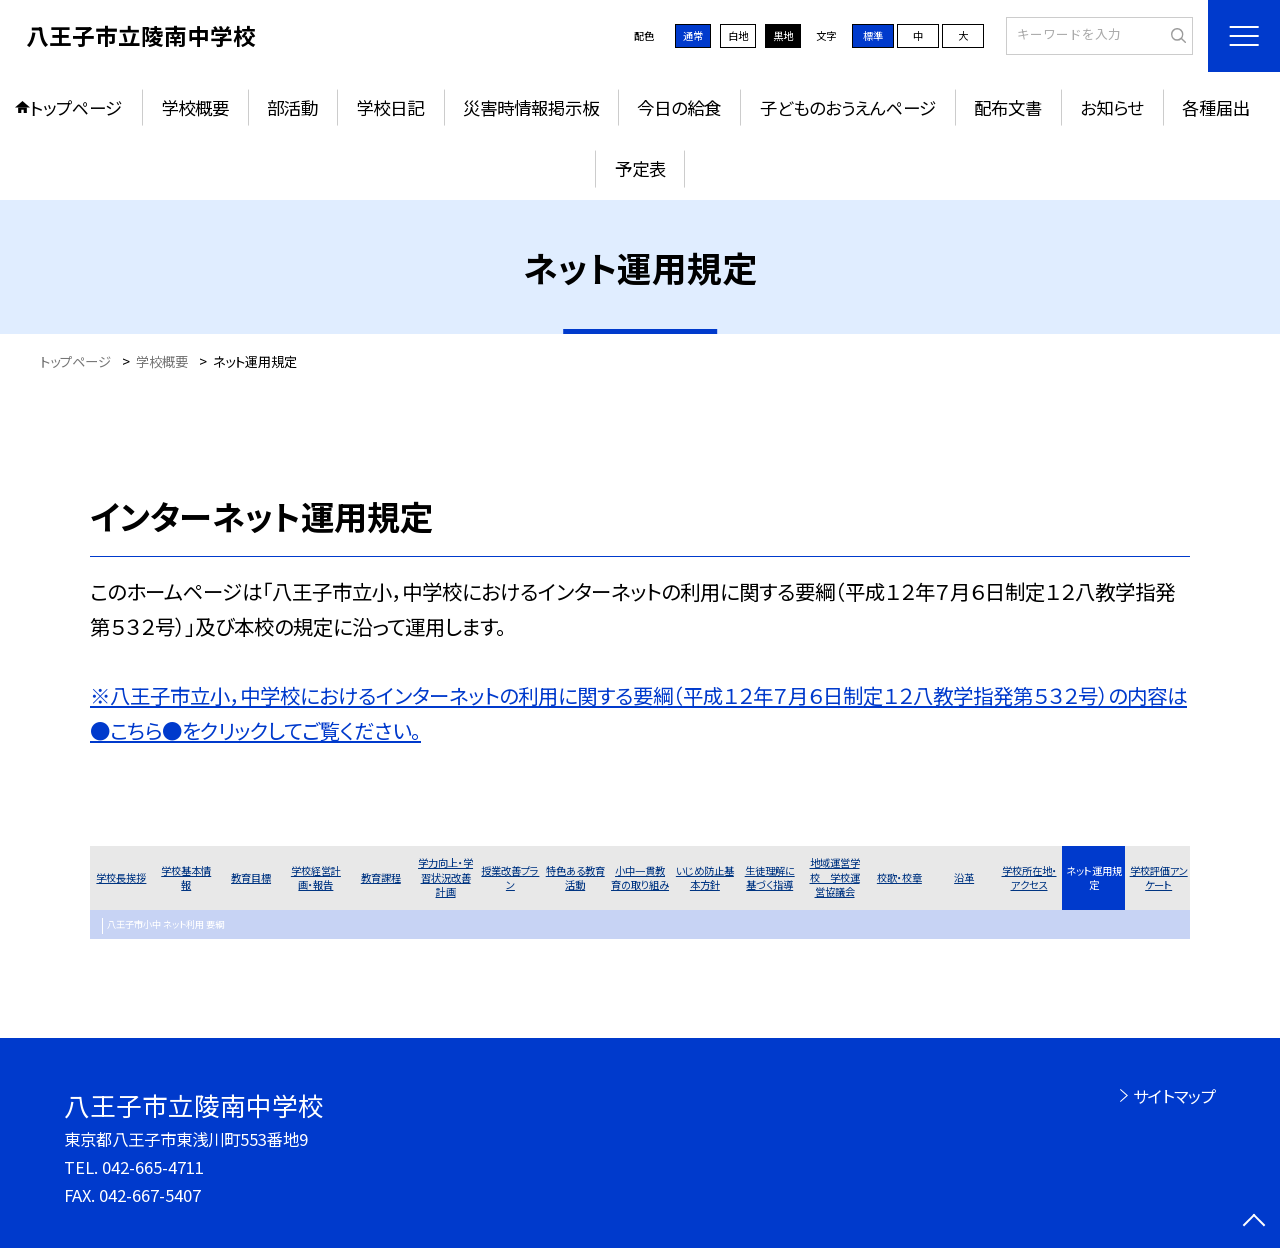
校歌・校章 (899, 877)
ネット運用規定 (1094, 877)
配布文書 (1008, 107)
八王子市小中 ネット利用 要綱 (162, 926)
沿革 (964, 877)
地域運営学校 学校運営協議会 (835, 877)
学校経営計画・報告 (316, 877)
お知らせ (1111, 107)
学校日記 (390, 107)
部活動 (292, 107)
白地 (738, 35)
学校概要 (195, 107)
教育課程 (381, 877)
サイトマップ (1174, 1096)
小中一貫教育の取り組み (640, 877)
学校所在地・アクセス (1029, 877)
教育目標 (251, 877)
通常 (693, 35)
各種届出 (1216, 107)
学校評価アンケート (1159, 877)
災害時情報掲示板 (531, 107)
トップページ (76, 107)
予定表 (640, 168)
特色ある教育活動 (575, 877)
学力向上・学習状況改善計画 (445, 877)
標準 (873, 35)
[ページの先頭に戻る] (1254, 1222)
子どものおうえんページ (848, 107)
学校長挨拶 (121, 877)
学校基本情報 (186, 877)
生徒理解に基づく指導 (770, 877)
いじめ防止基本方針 (705, 877)
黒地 (783, 35)
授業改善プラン (510, 877)
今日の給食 (679, 107)
